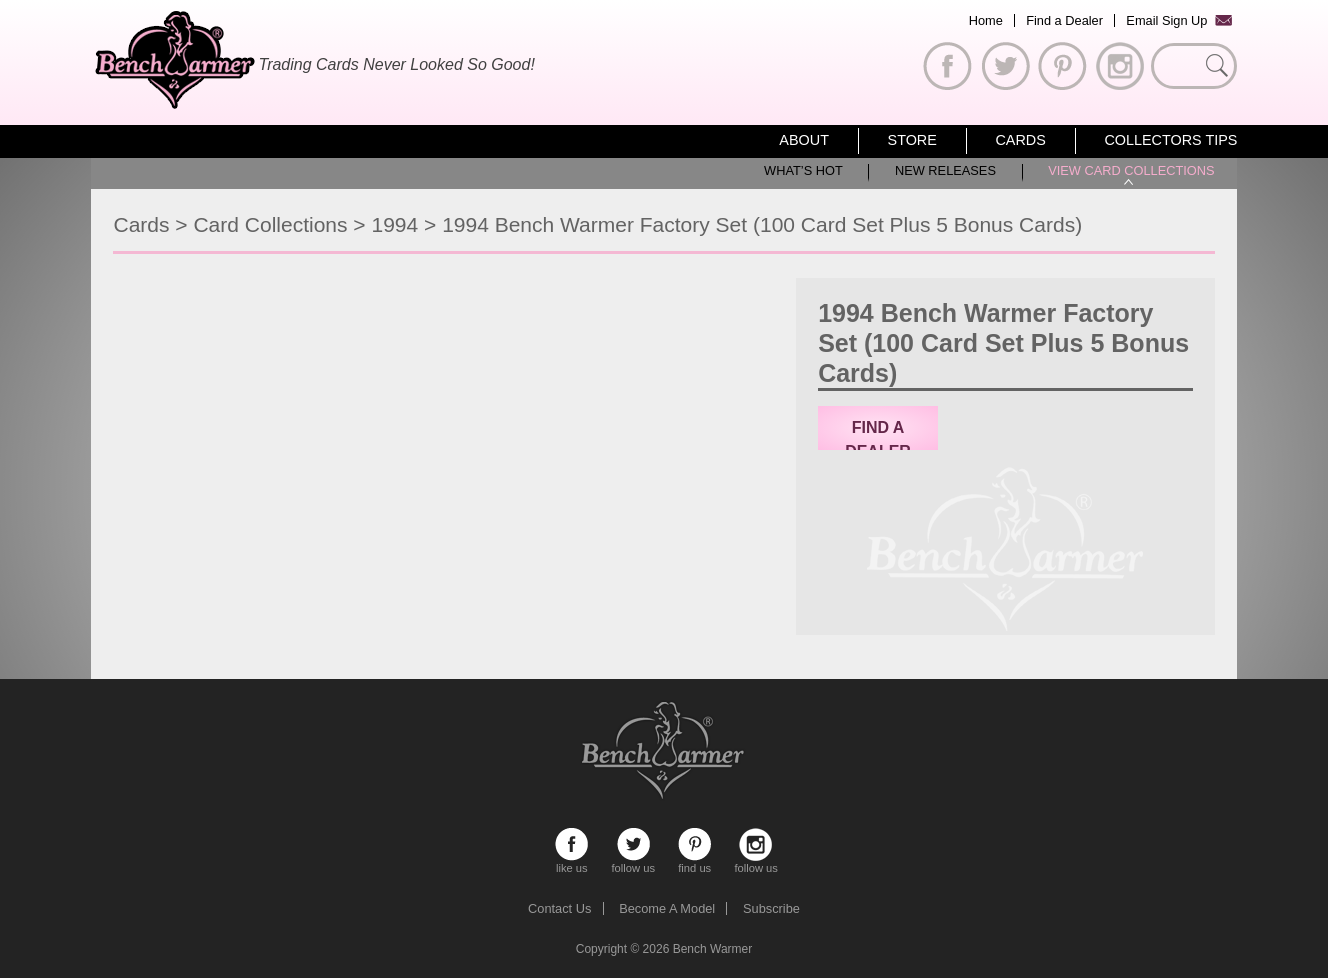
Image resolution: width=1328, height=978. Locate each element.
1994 (394, 224)
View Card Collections (1131, 170)
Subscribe (771, 908)
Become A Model (667, 908)
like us (571, 844)
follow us (633, 844)
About (804, 140)
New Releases (945, 170)
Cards (1020, 140)
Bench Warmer (713, 949)
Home (986, 20)
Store (912, 140)
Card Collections (270, 224)
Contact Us (559, 908)
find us (694, 844)
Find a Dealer (1064, 20)
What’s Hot (803, 170)
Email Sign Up (1166, 20)
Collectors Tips (1170, 140)
